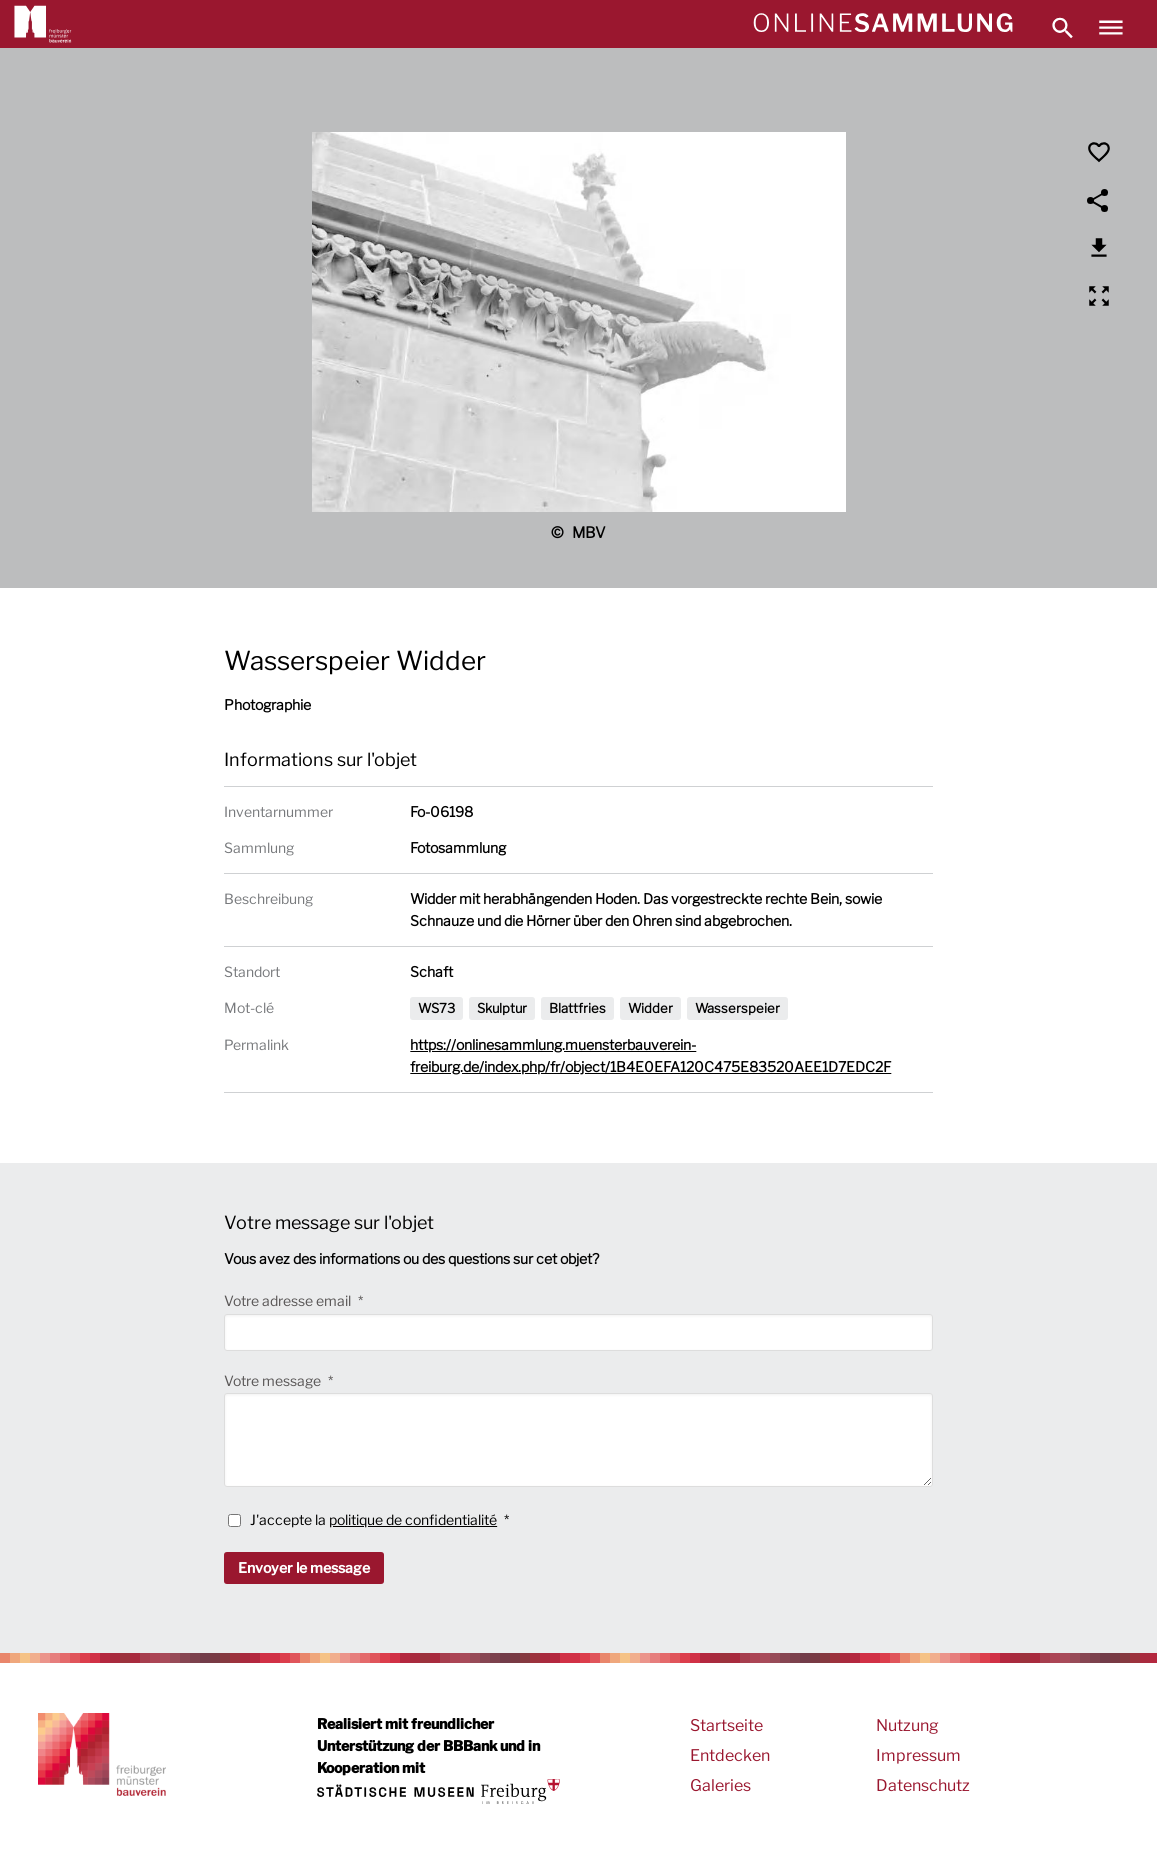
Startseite (726, 1725)
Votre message (274, 1380)
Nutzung (907, 1725)
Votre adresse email (289, 1300)
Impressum (918, 1755)
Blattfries (577, 1008)
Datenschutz (923, 1785)
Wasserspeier (737, 1008)
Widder (650, 1008)
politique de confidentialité (413, 1519)
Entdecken (730, 1755)
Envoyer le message (304, 1567)
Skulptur (502, 1008)
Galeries (720, 1785)
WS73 (436, 1008)
